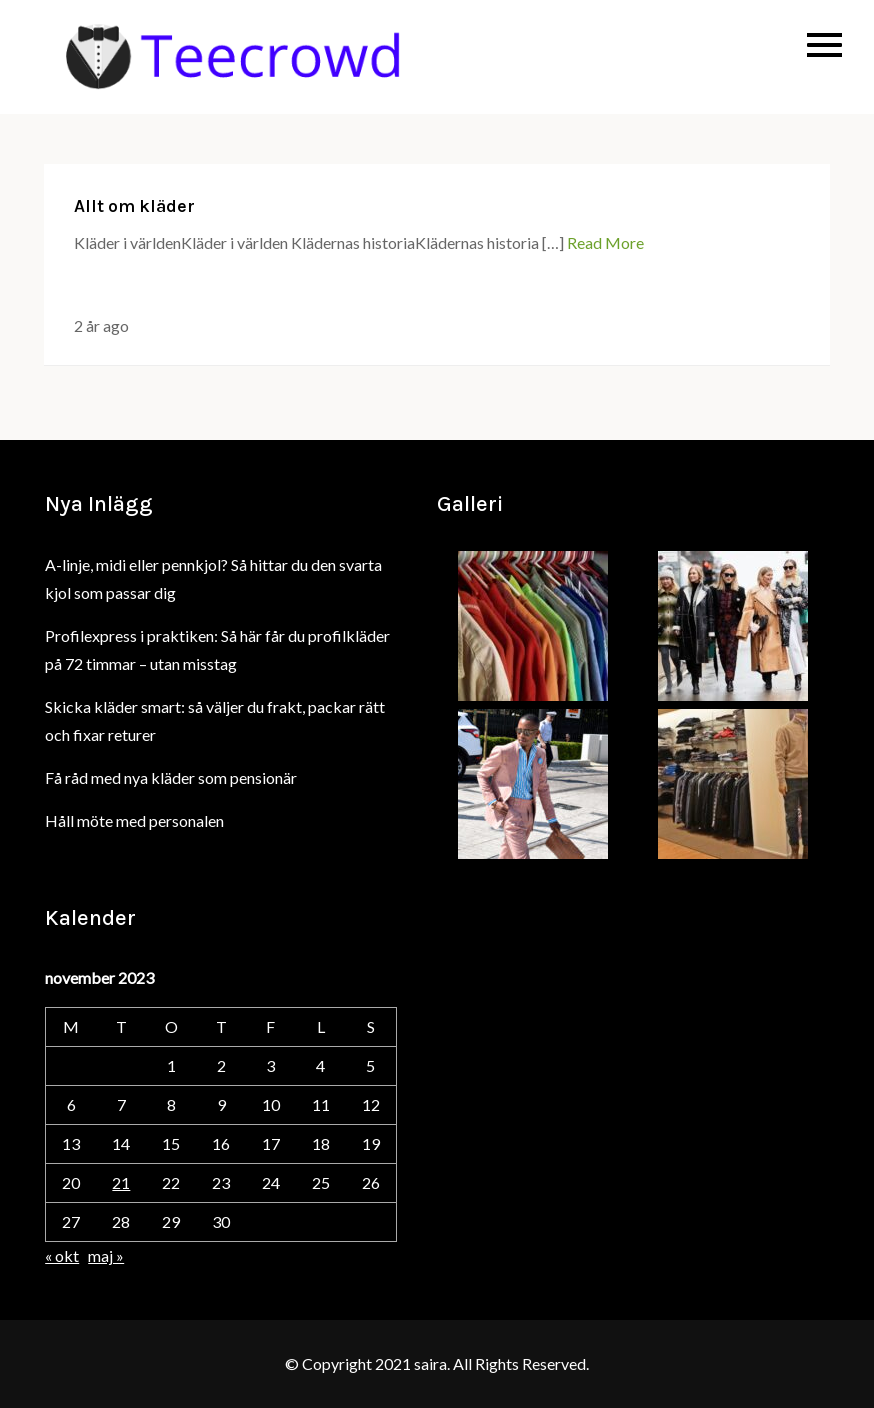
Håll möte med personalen (134, 820)
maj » (106, 1255)
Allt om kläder (134, 206)
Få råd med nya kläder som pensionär (171, 777)
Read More (605, 242)
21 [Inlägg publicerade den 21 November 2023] (121, 1182)
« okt (62, 1255)
